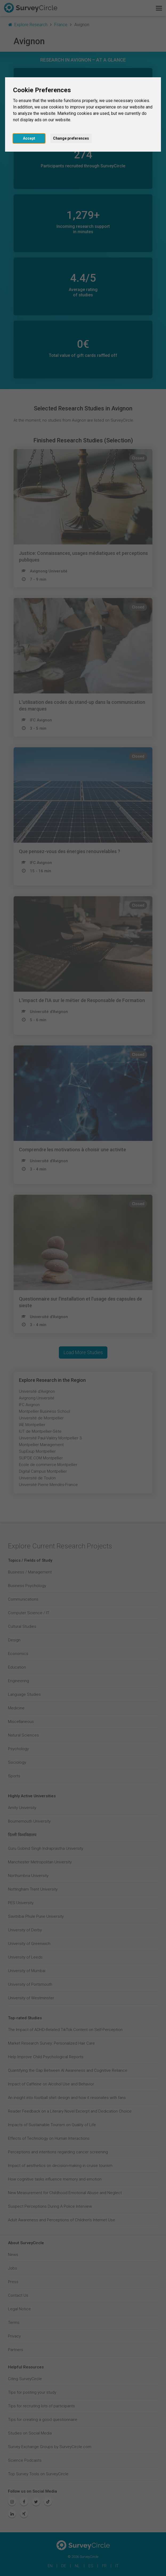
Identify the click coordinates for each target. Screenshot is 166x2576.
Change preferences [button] (71, 138)
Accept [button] (29, 138)
